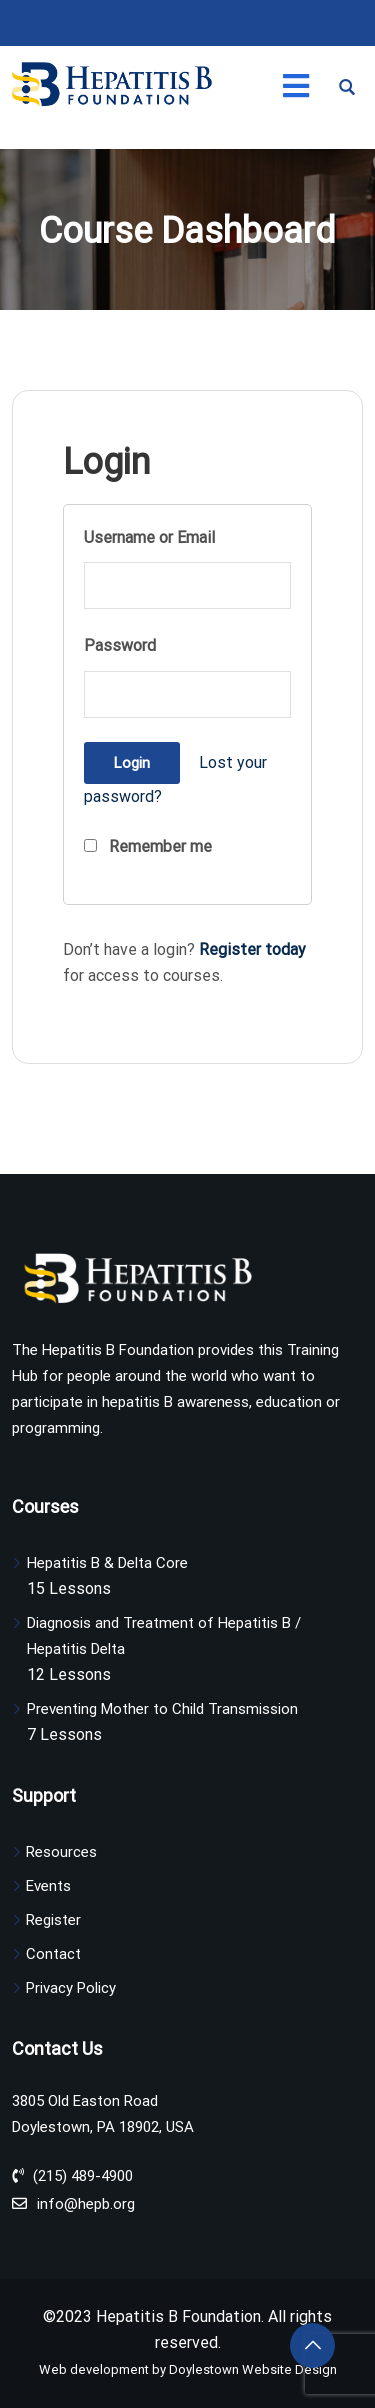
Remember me (148, 846)
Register (53, 1920)
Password (120, 645)
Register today (252, 949)
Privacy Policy (71, 1988)
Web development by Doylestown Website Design (188, 2369)
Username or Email (149, 537)
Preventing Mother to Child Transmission (162, 1709)
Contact (53, 1954)
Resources (61, 1852)
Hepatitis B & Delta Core (107, 1563)
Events (48, 1886)
